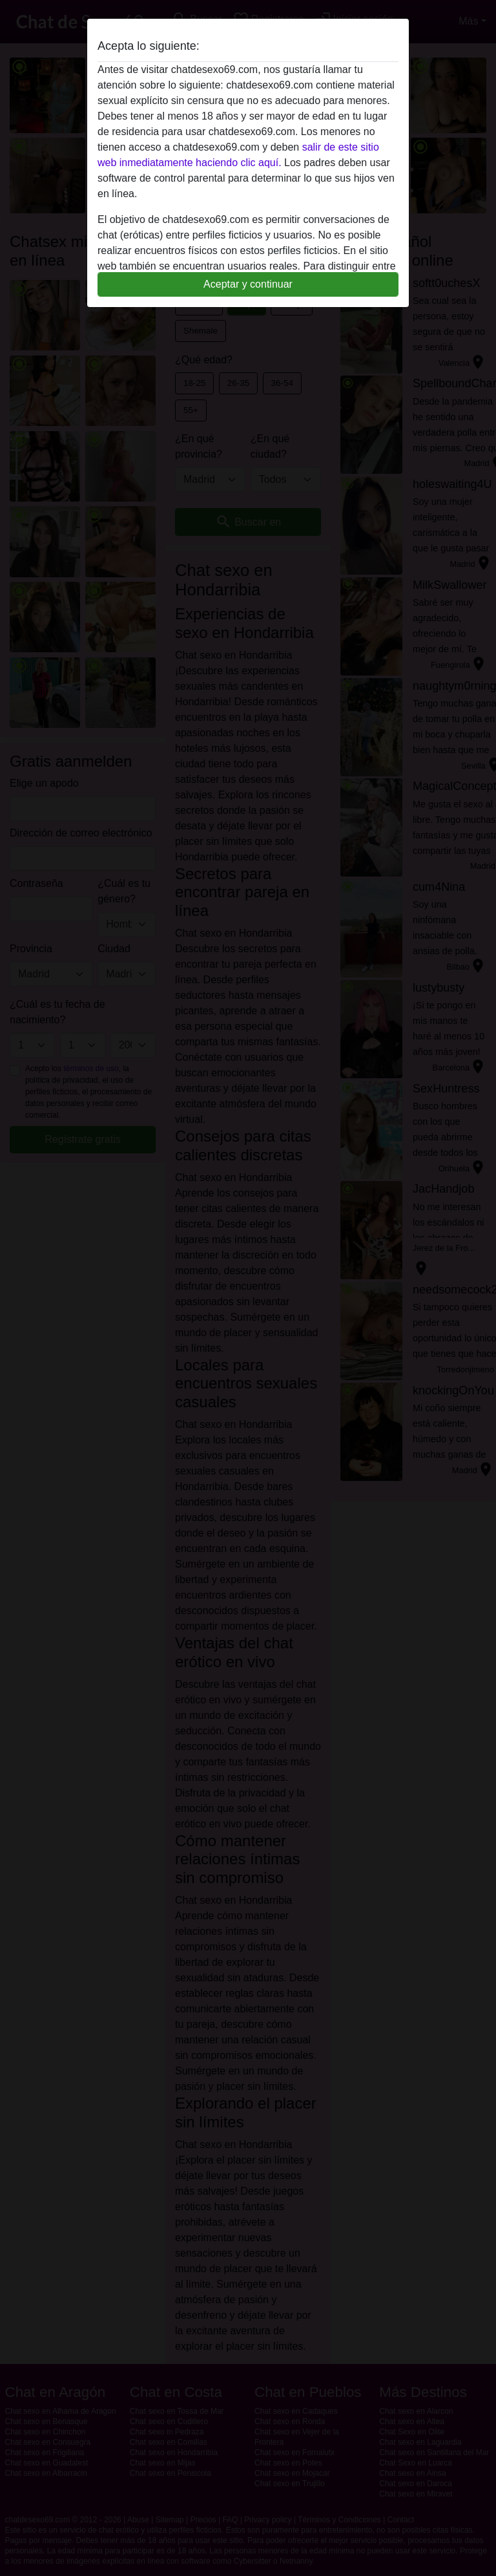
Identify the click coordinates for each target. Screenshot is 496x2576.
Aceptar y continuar (248, 284)
